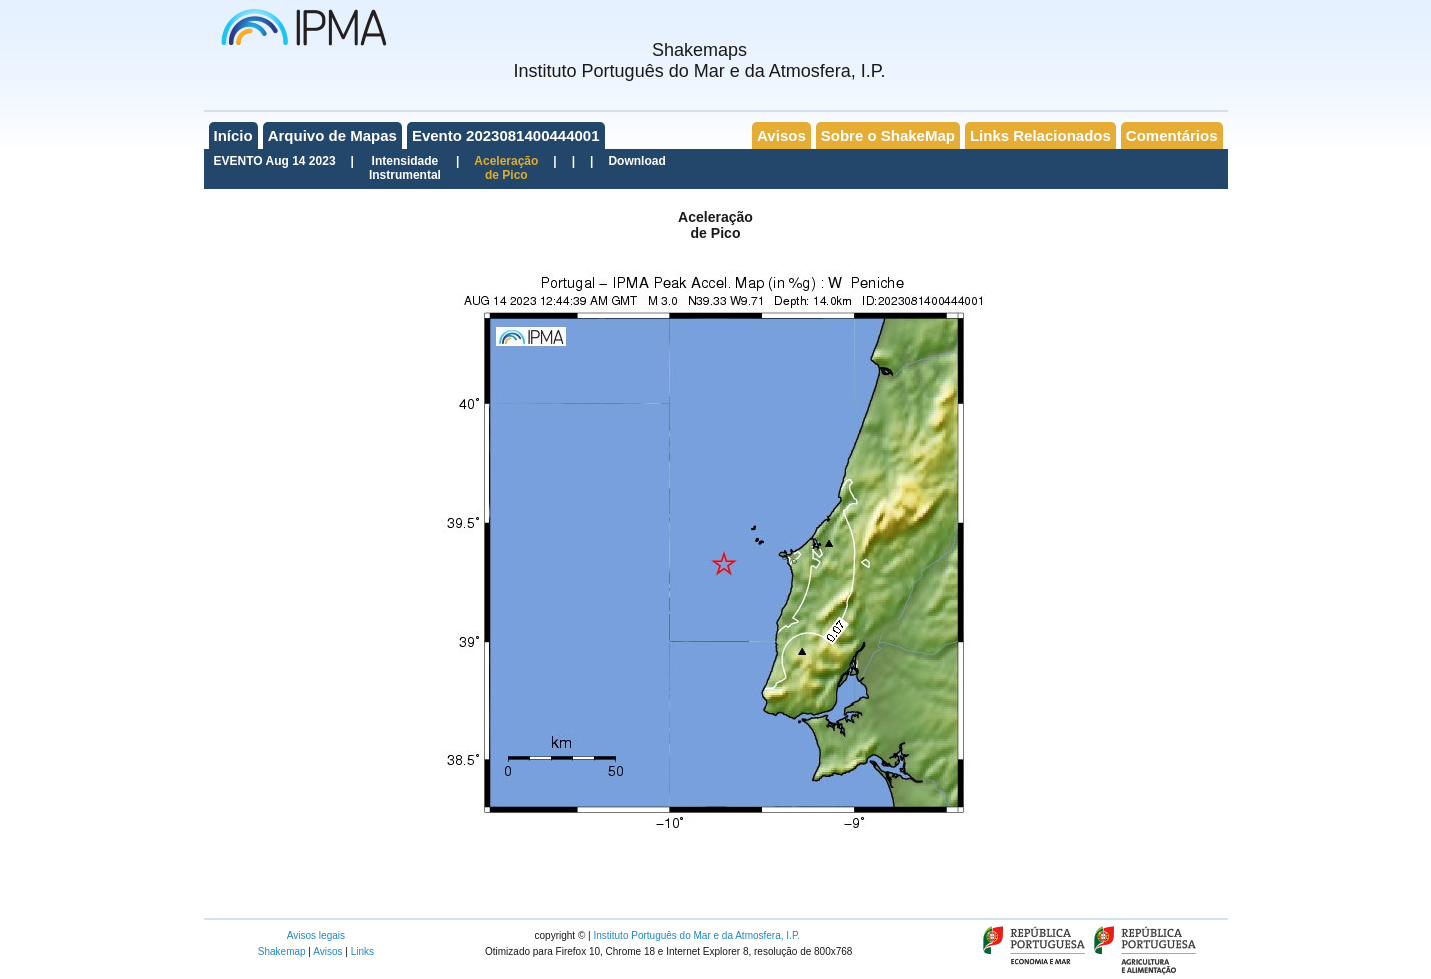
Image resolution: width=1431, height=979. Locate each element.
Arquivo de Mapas (332, 135)
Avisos (781, 135)
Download (636, 161)
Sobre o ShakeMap (888, 135)
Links (362, 951)
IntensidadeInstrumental (405, 168)
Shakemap (282, 951)
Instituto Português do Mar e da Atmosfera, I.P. (696, 935)
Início (233, 135)
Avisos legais (316, 935)
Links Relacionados (1040, 135)
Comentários (1172, 135)
